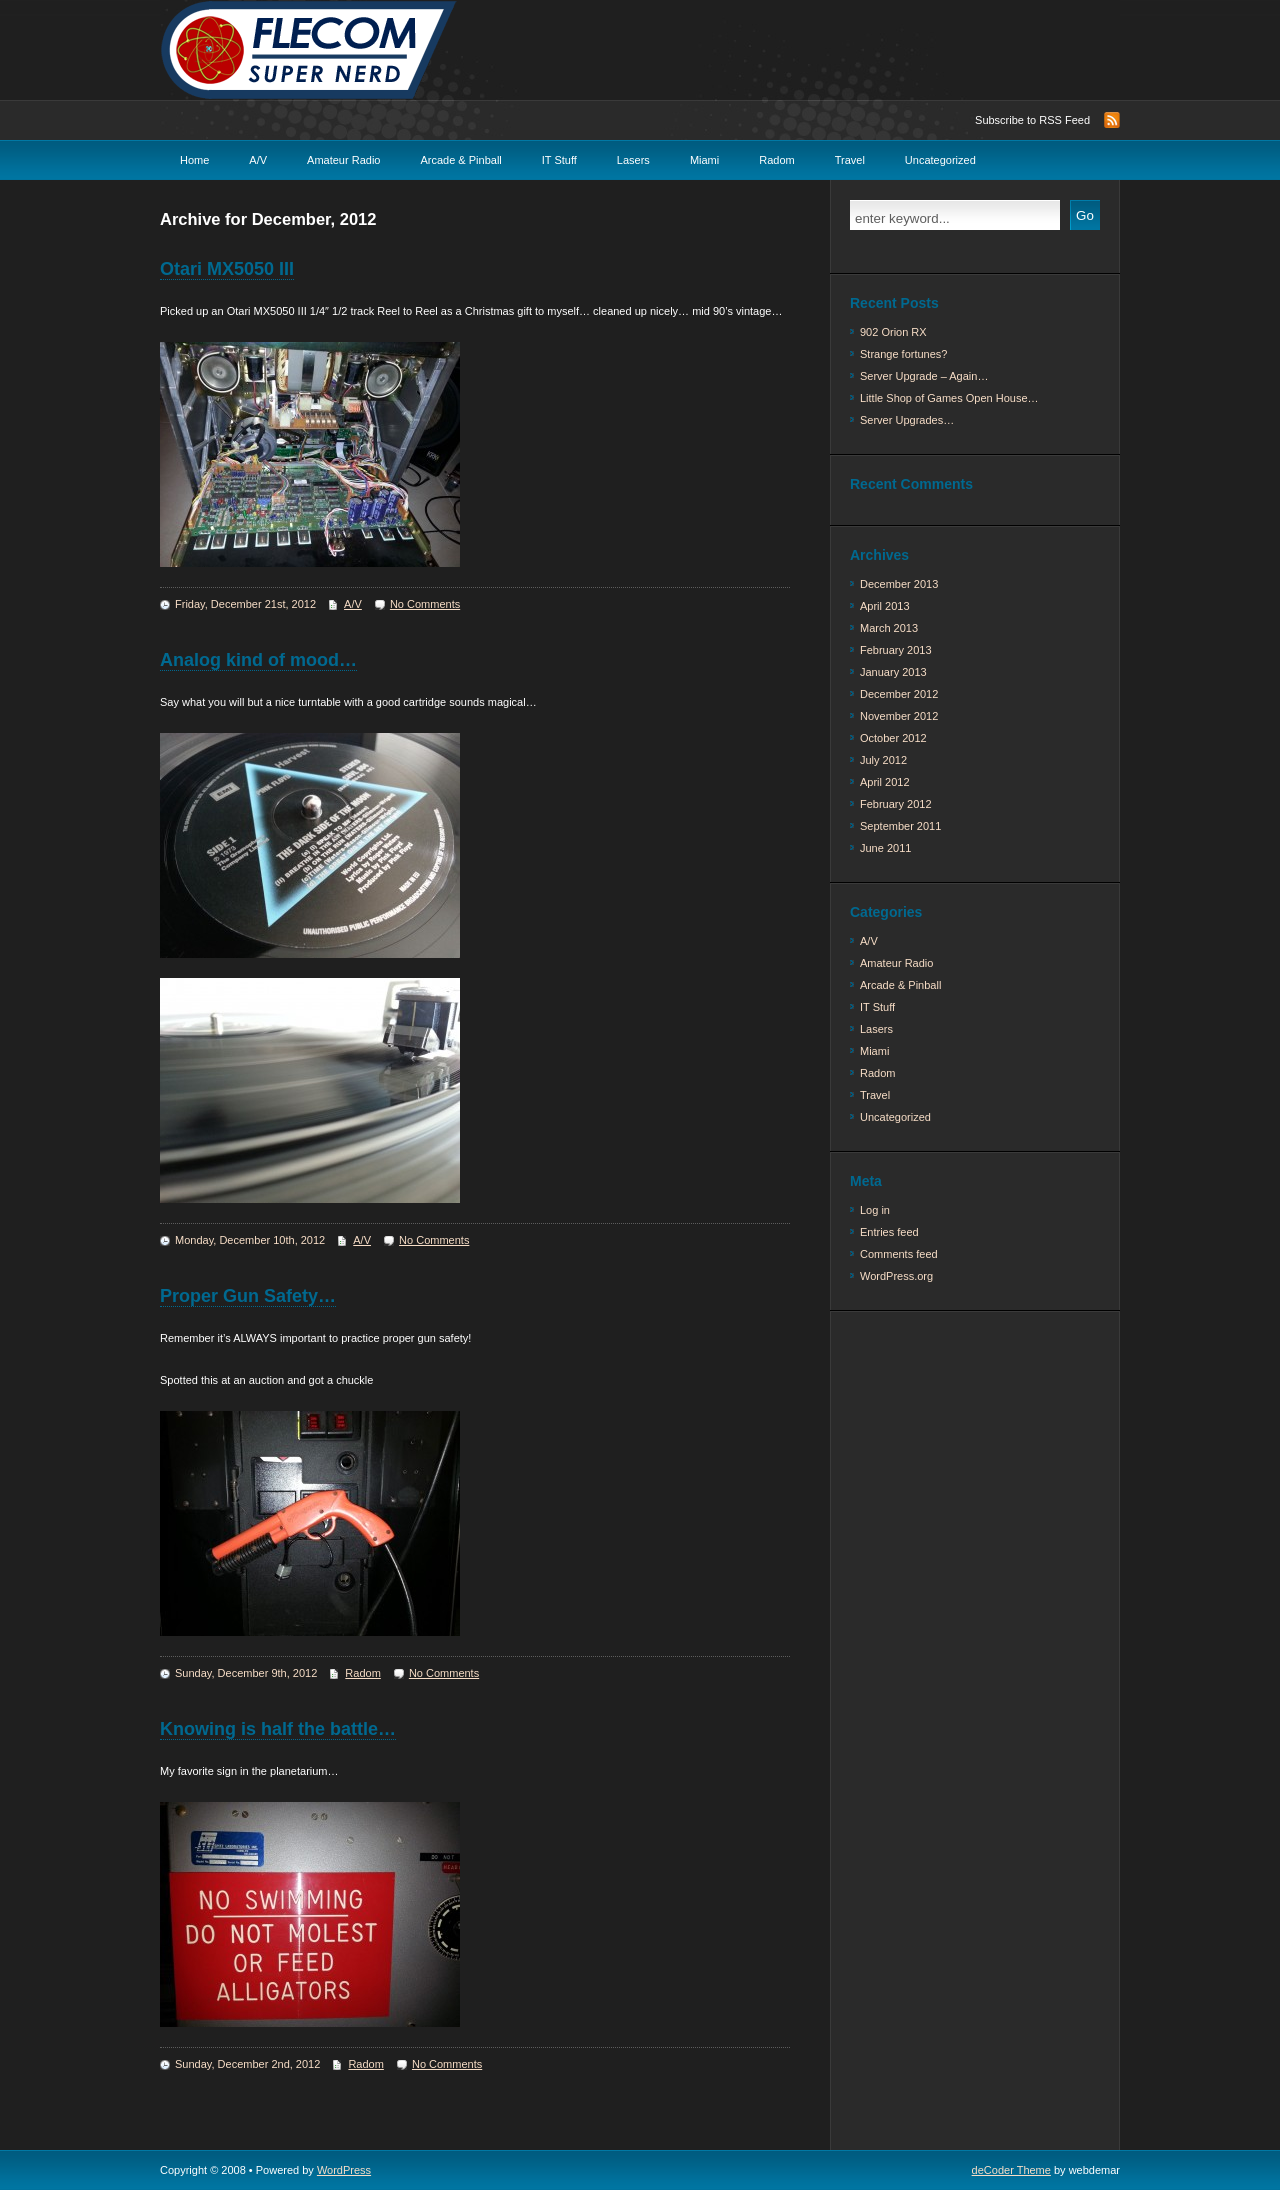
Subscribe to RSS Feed (1032, 120)
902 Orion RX (893, 332)
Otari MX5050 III (227, 269)
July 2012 (883, 760)
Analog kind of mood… (258, 660)
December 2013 (899, 584)
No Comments (425, 604)
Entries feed (889, 1232)
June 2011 (885, 848)
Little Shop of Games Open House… (949, 398)
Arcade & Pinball (460, 160)
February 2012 (896, 804)
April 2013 (885, 606)
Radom (776, 160)
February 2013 (896, 650)
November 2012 (899, 716)
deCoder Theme (1011, 2170)
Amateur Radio (343, 160)
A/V (258, 160)
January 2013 (893, 672)
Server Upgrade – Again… (924, 376)
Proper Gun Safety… (248, 1296)
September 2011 (900, 826)
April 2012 (885, 782)
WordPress (344, 2170)
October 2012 (893, 738)
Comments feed (899, 1254)
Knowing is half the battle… (278, 1729)
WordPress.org (896, 1276)
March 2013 (889, 628)
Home (194, 160)
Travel (850, 160)
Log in (875, 1210)
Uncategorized (940, 160)
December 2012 (899, 694)
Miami (704, 160)
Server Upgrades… (907, 420)
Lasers (633, 160)
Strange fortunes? (903, 354)
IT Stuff (559, 160)
